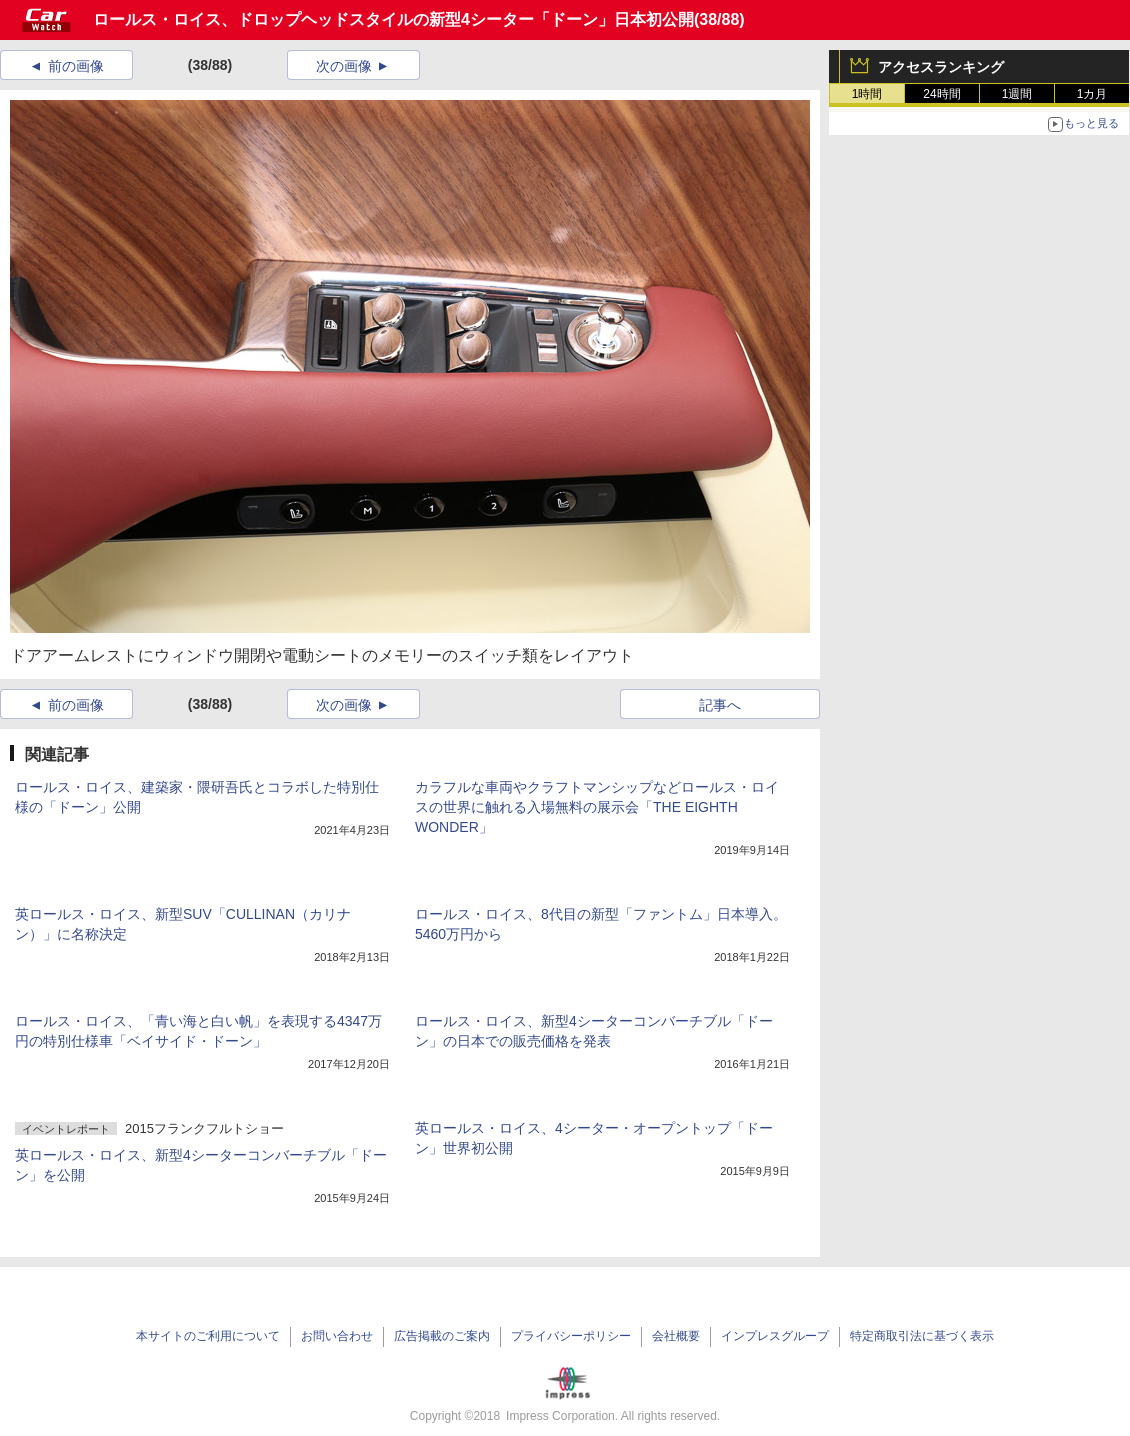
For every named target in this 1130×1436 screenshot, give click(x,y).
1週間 (1017, 94)
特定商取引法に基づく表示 (922, 1336)
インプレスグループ (775, 1336)
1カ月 (1092, 94)
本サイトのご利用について (208, 1336)
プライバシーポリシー (571, 1336)
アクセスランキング (941, 67)
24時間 (941, 94)
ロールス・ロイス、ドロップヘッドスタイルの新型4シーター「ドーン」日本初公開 (393, 19)
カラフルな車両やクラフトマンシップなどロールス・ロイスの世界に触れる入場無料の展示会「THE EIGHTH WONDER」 (597, 807)
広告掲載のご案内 (442, 1336)
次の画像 (344, 66)
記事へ (720, 705)
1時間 (867, 94)
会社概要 (676, 1336)
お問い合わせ (337, 1336)
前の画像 (76, 66)
